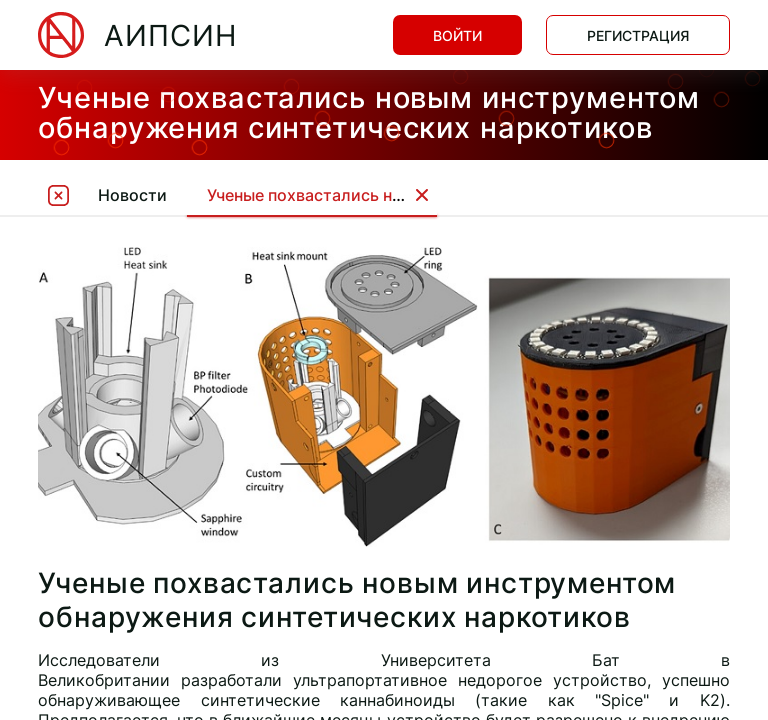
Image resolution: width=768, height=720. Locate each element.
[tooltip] (58, 194)
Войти (457, 35)
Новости (132, 195)
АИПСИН (170, 35)
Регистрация (638, 35)
